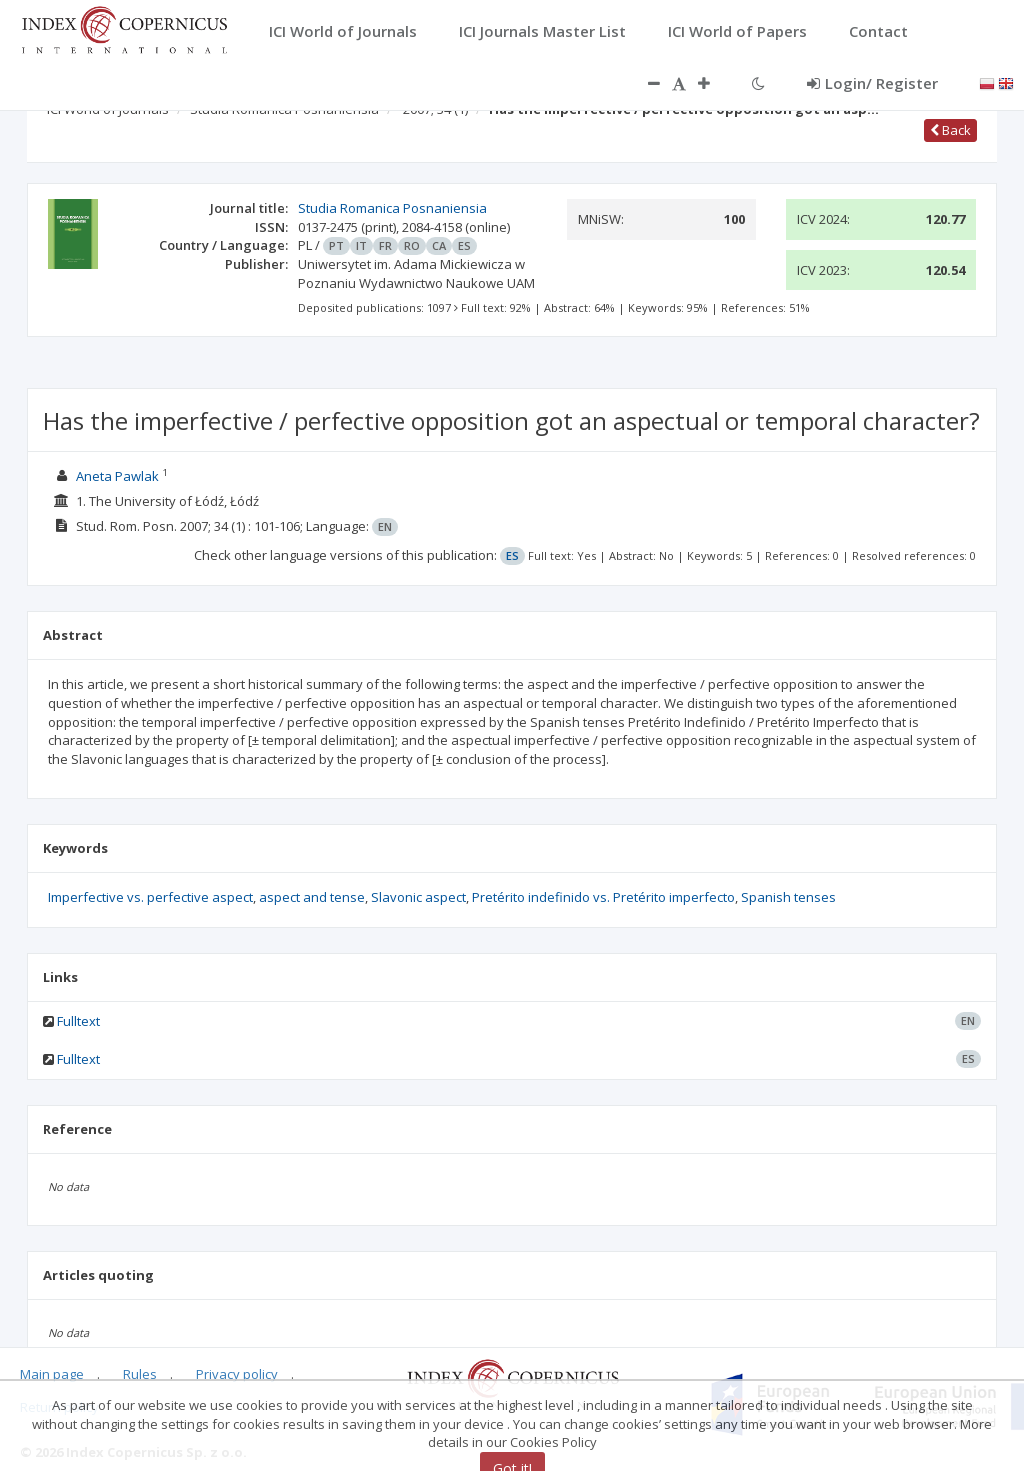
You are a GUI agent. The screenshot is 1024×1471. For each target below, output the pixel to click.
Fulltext (78, 1021)
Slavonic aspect (418, 897)
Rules (140, 1374)
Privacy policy (237, 1374)
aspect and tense (312, 897)
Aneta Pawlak (117, 476)
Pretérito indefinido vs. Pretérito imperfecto (603, 897)
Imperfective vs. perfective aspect (150, 897)
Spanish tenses (788, 897)
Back (950, 130)
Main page (52, 1374)
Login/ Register (872, 83)
